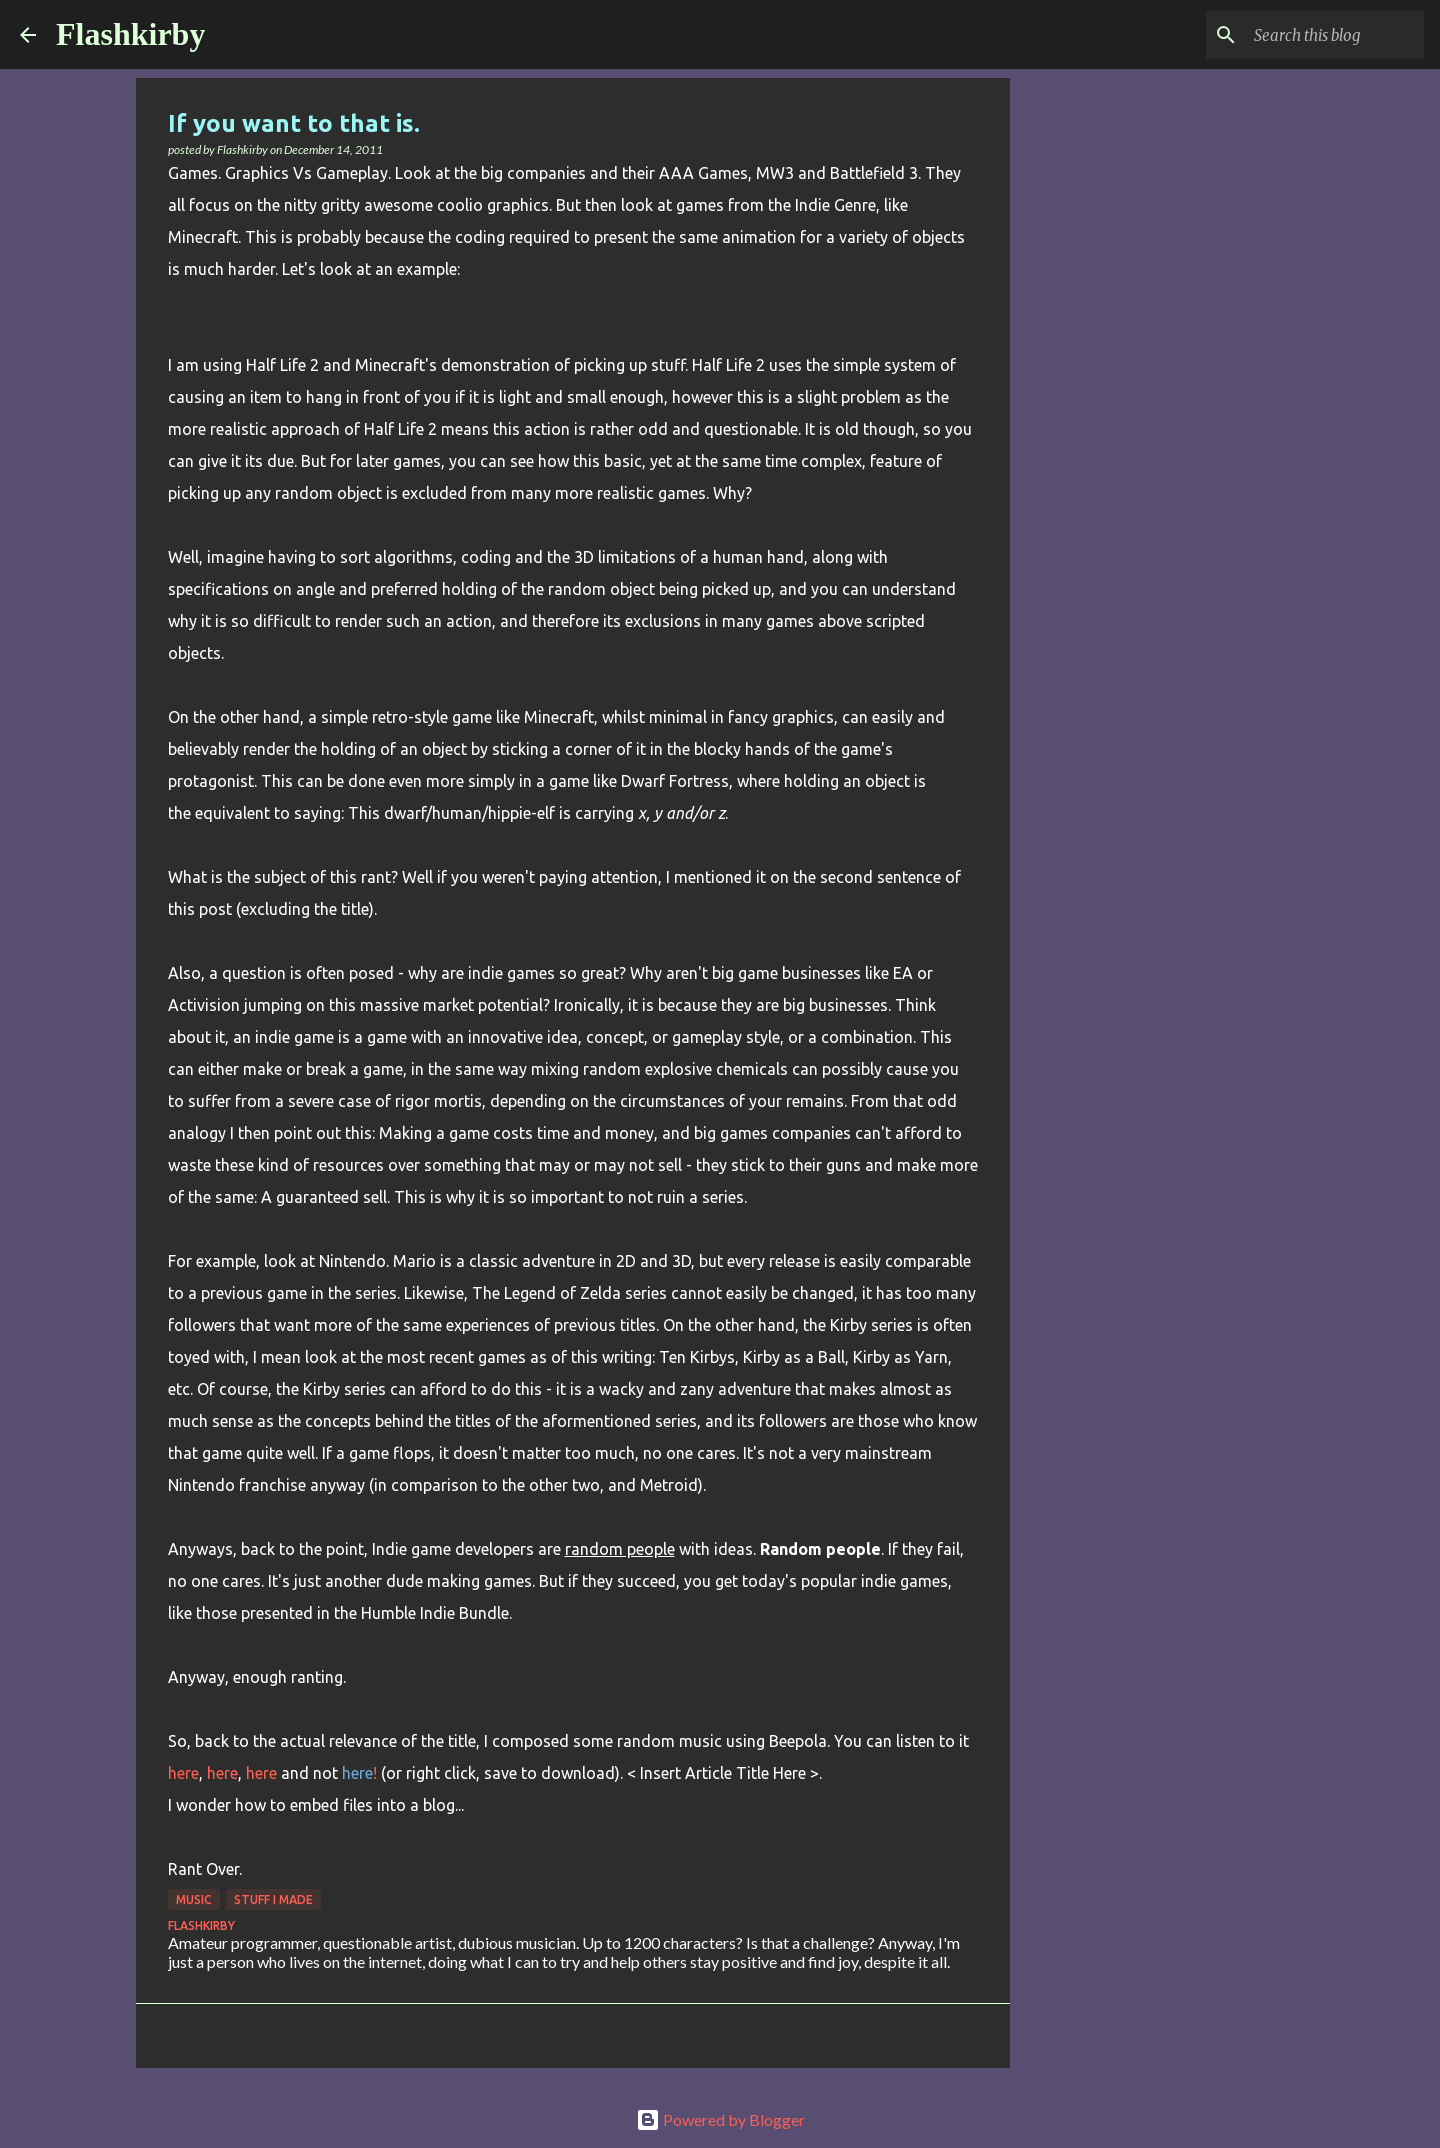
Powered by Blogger (720, 2119)
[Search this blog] (1319, 35)
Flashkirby (130, 34)
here (183, 1773)
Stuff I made (273, 1899)
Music (194, 1899)
